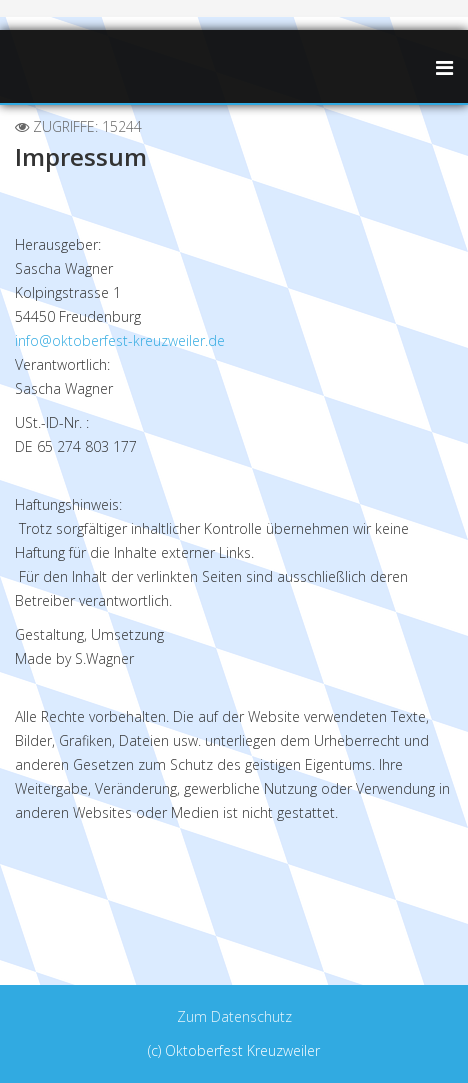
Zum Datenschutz (234, 1016)
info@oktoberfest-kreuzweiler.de (120, 340)
